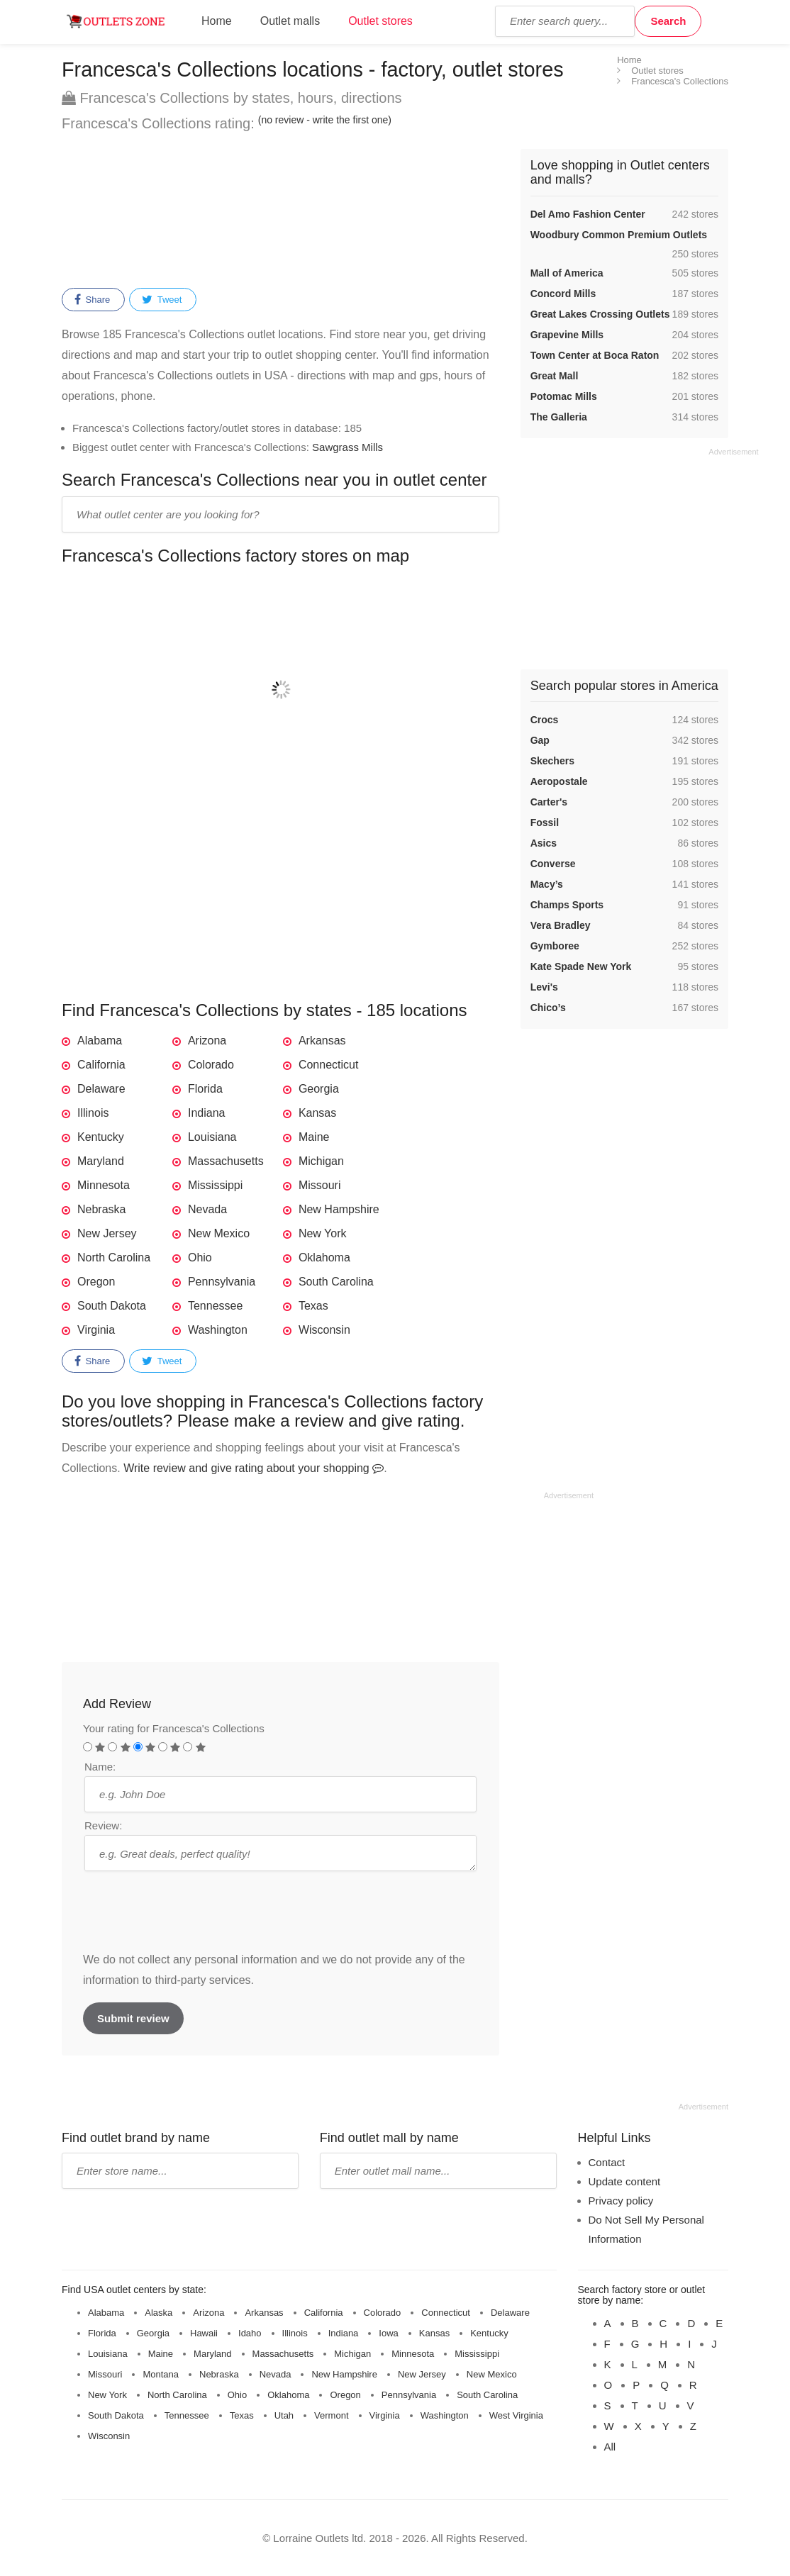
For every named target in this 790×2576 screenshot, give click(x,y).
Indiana (207, 1113)
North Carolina (113, 1257)
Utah (284, 2415)
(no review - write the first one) (324, 120)
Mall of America (566, 273)
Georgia (319, 1089)
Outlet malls (290, 21)
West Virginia (516, 2415)
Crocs (544, 719)
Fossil (544, 822)
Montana (161, 2374)
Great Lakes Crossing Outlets (600, 314)
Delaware (101, 1089)
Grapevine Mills (566, 334)
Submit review (133, 2018)
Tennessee (215, 1306)
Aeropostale (559, 781)
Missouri (320, 1185)
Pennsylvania (221, 1282)
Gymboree (554, 946)
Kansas (317, 1113)
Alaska (158, 2312)
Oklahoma (324, 1257)
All (610, 2447)
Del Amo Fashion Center (587, 214)
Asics (543, 843)
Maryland (100, 1161)
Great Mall (554, 375)
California (101, 1065)
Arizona (207, 1041)
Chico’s (548, 1007)
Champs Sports (566, 904)
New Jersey (107, 1233)
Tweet (162, 300)
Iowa (388, 2333)
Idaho (250, 2333)
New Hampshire (339, 1209)
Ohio (200, 1257)
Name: (100, 1767)
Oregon (96, 1282)
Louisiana (212, 1137)
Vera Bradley (560, 925)
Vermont (331, 2415)
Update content (625, 2181)
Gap (540, 740)
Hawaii (204, 2333)
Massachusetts (226, 1161)
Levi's (544, 987)
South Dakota (111, 1306)
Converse (553, 863)
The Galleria (558, 417)
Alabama (99, 1041)
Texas (313, 1306)
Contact (607, 2162)
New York (323, 1233)
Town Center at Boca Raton (595, 355)
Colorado (211, 1065)
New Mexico (219, 1233)
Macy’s (546, 884)
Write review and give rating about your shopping (253, 1468)
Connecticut (329, 1065)
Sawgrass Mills (347, 447)
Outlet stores (380, 21)
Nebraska (101, 1209)
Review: (103, 1825)
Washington (217, 1330)
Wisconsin (324, 1330)
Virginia (96, 1330)
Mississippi (215, 1185)
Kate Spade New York (581, 966)
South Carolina (336, 1282)
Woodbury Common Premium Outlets (618, 234)
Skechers (552, 760)
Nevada (207, 1209)
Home (216, 21)
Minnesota (103, 1185)
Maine (314, 1137)
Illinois (93, 1113)
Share (92, 300)
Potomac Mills (563, 396)
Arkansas (322, 1041)
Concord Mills (563, 293)
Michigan (321, 1161)
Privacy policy (621, 2201)
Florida (205, 1089)
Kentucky (100, 1137)
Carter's (548, 802)
